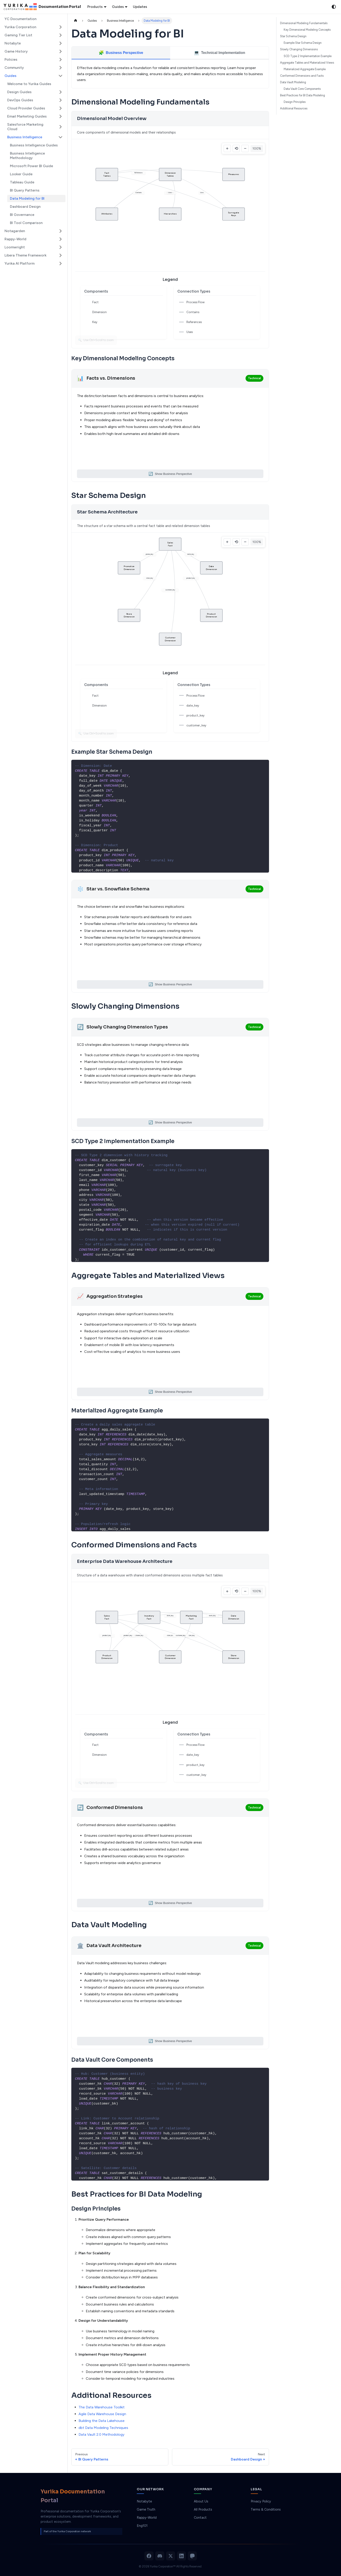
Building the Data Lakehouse (102, 2421)
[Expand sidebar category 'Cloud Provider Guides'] (60, 108)
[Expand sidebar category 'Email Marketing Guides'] (60, 116)
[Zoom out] (245, 148)
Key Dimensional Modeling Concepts (307, 29)
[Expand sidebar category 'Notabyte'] (60, 43)
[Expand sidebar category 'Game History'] (60, 51)
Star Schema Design (293, 36)
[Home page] (75, 20)
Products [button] (95, 7)
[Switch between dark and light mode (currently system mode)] (333, 6)
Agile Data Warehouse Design (102, 2414)
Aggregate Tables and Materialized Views (307, 62)
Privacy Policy (261, 2501)
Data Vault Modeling (293, 82)
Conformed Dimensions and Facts (302, 75)
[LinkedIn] (181, 2555)
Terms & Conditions (266, 2509)
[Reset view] (236, 148)
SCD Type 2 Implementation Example (308, 56)
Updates (140, 7)
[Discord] (159, 2555)
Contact (200, 2518)
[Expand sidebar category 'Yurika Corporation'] (60, 27)
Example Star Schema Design (303, 42)
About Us (201, 2501)
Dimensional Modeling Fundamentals (303, 23)
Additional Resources (293, 108)
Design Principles (295, 102)
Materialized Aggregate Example (305, 69)
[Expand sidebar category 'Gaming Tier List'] (60, 35)
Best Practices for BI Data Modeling (302, 95)
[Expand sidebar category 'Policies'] (60, 59)
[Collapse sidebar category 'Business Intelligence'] (60, 137)
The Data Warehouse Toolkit (102, 2407)
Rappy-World (147, 2518)
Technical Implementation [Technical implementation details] (219, 52)
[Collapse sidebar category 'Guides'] (60, 75)
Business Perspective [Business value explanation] (121, 52)
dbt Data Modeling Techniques (103, 2428)
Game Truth (146, 2509)
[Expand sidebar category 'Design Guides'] (60, 92)
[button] (33, 231)
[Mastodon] (192, 2555)
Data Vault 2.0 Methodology (101, 2435)
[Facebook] (148, 2555)
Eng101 (142, 2526)
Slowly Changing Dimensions (299, 49)
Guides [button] (118, 7)
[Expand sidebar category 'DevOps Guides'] (60, 100)
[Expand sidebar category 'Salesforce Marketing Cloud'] (60, 127)
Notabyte (144, 2501)
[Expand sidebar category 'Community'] (60, 67)
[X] (170, 2555)
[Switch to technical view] (170, 474)
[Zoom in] (227, 148)
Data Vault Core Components (302, 88)
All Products (203, 2509)
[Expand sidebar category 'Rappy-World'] (60, 239)
